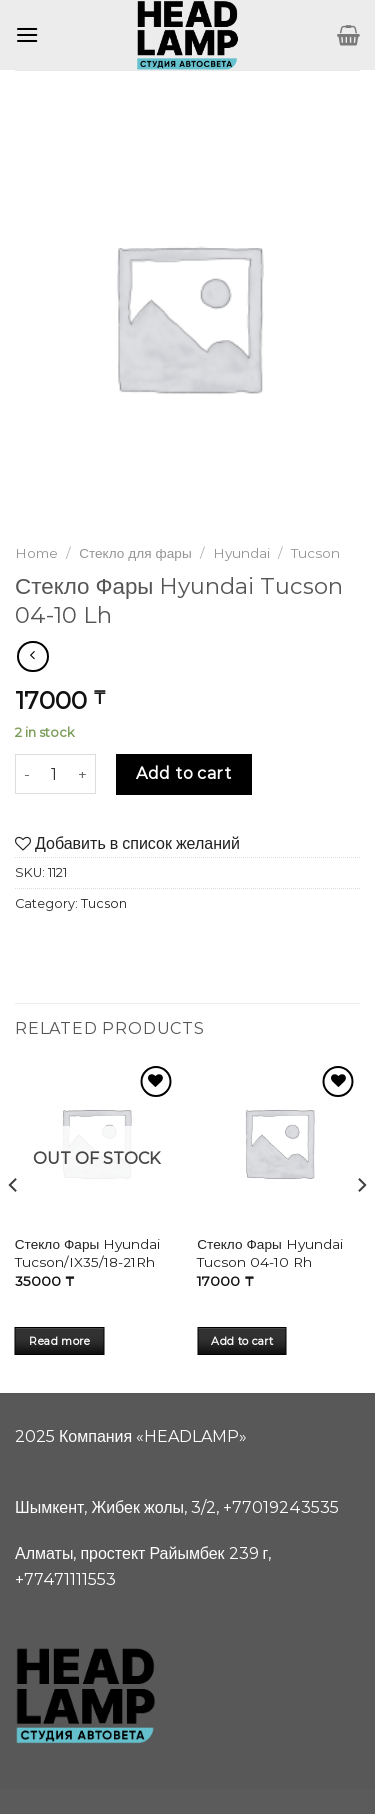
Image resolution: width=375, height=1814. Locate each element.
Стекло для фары (135, 553)
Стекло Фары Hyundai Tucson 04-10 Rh (269, 1253)
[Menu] (27, 34)
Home (36, 553)
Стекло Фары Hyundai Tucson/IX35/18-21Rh (87, 1253)
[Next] (361, 1225)
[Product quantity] (54, 774)
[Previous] (14, 1225)
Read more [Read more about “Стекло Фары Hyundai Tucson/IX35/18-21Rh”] (60, 1341)
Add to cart (183, 773)
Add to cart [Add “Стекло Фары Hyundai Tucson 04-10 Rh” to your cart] (242, 1341)
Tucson (315, 553)
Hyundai (241, 553)
